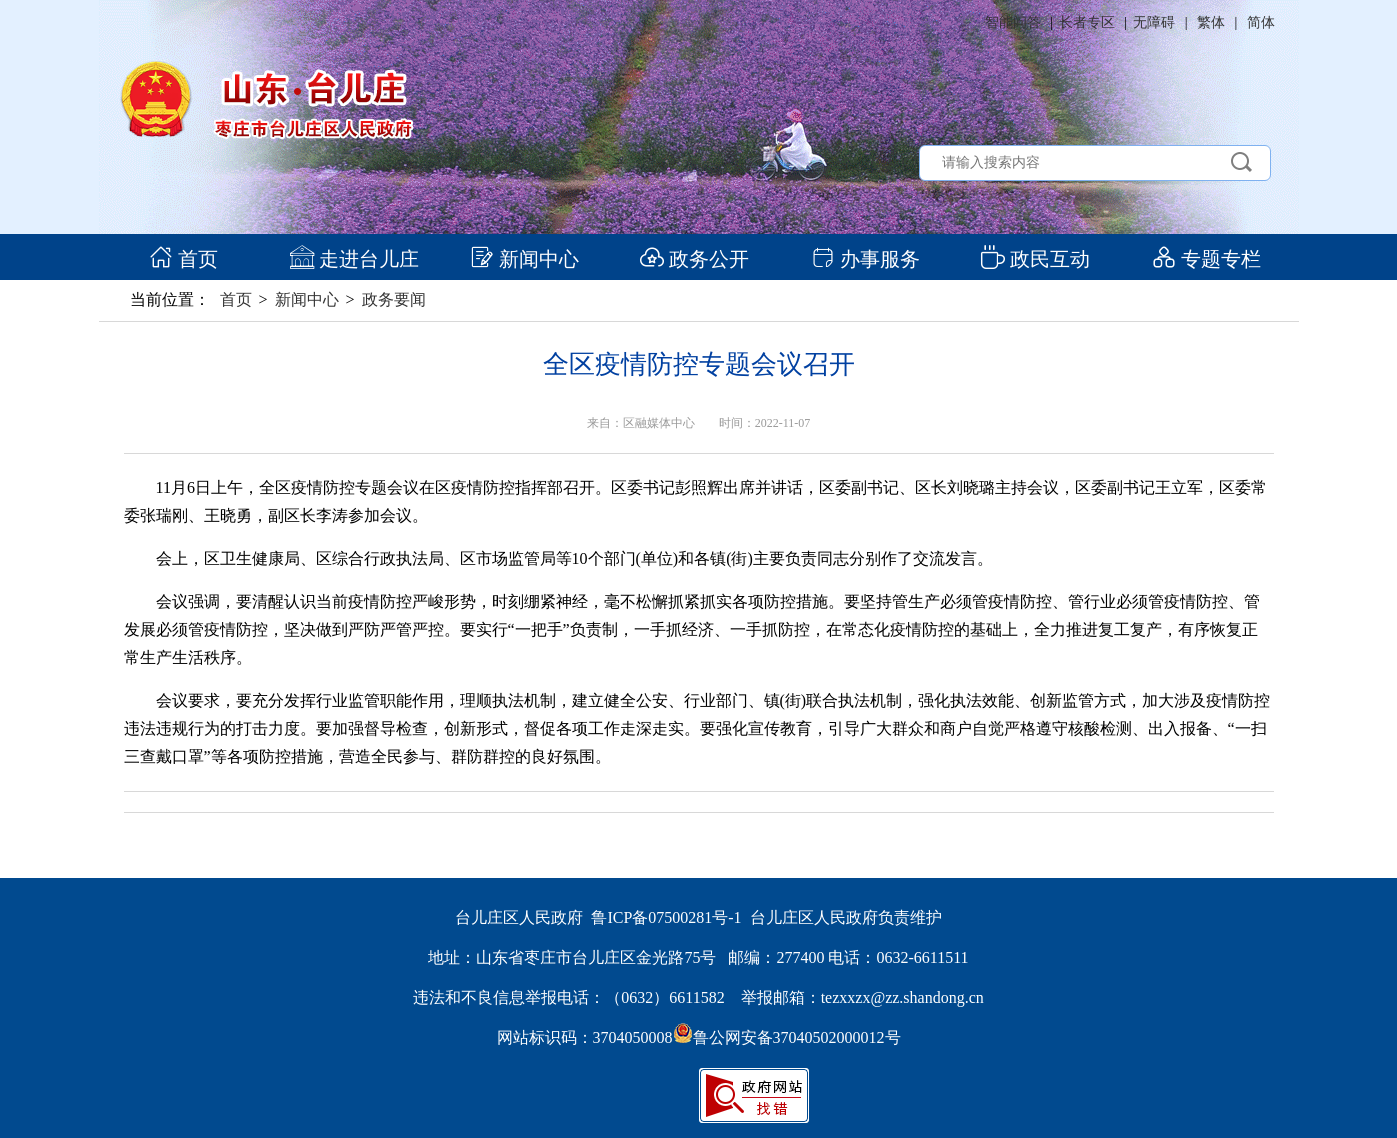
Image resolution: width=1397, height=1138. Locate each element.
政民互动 (1035, 259)
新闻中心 (524, 259)
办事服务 (865, 259)
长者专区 (1087, 22)
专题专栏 (1206, 259)
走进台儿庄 (354, 259)
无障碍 (1154, 22)
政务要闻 (394, 299)
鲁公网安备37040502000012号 (787, 1037)
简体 (1261, 22)
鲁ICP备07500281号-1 (666, 917)
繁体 (1211, 22)
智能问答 (1013, 22)
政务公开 (694, 259)
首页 (183, 259)
